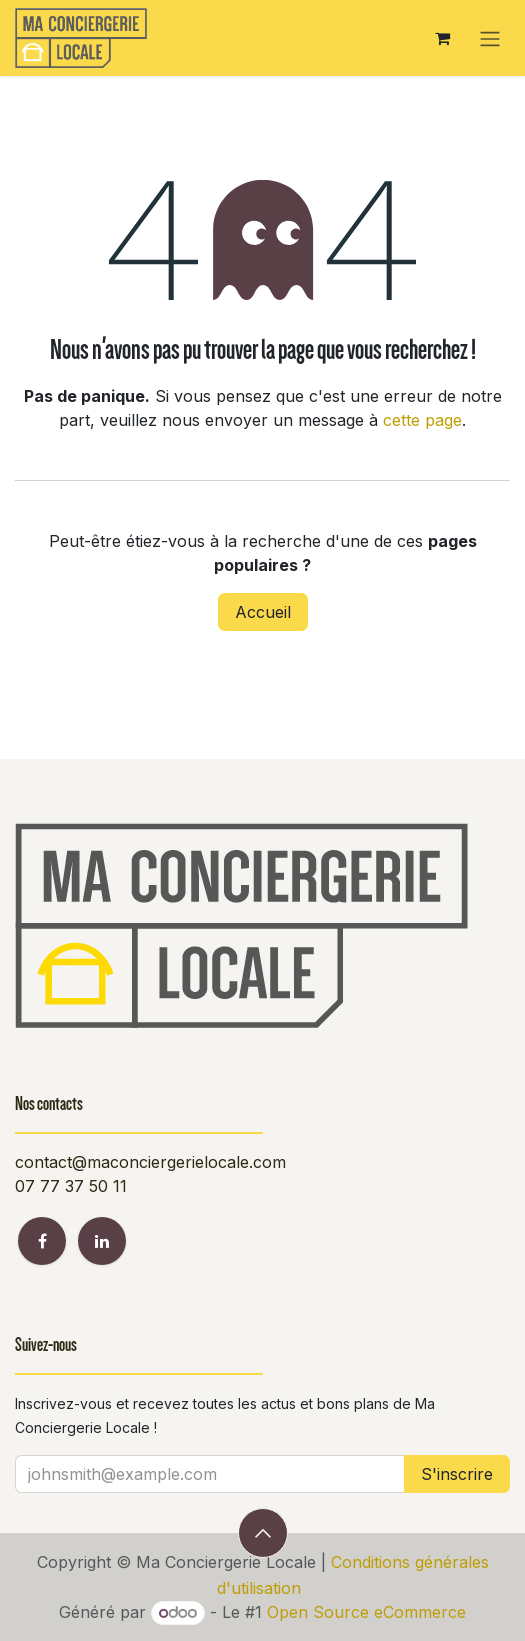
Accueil (263, 612)
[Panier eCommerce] (442, 38)
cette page (422, 420)
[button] (263, 1533)
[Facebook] (42, 1241)
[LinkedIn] (102, 1241)
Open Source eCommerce (366, 1612)
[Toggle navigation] (490, 37)
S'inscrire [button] (457, 1474)
